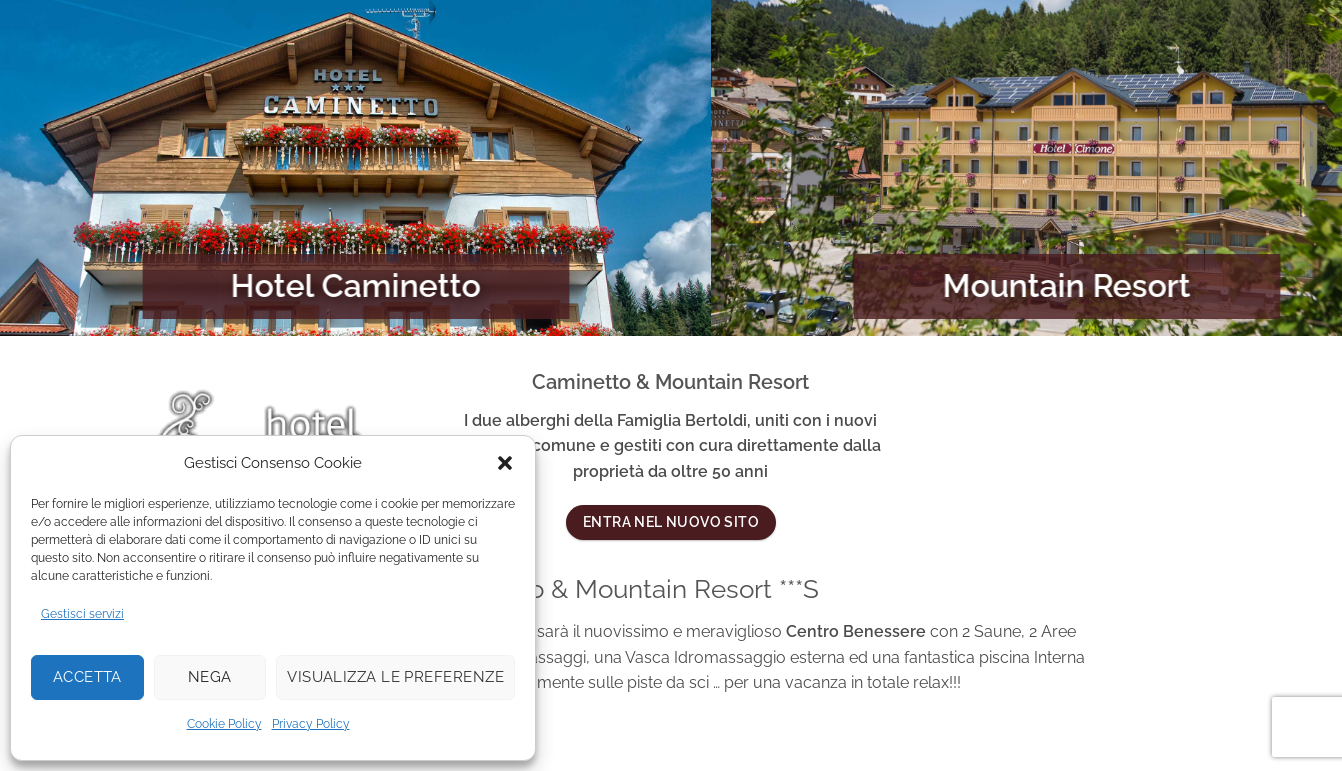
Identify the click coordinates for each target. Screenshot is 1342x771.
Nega (210, 677)
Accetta (87, 677)
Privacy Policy (311, 724)
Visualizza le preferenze (395, 677)
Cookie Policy (224, 724)
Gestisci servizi (82, 614)
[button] (505, 463)
